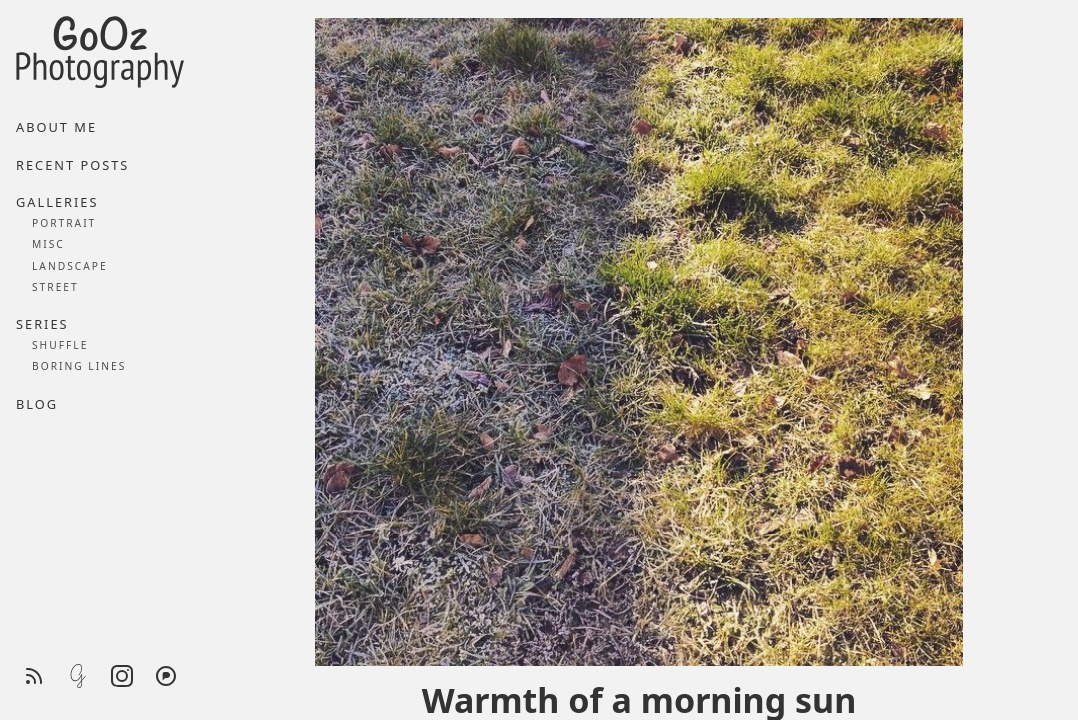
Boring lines (79, 366)
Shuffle (60, 345)
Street (55, 287)
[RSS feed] (34, 676)
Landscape (70, 266)
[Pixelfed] (166, 676)
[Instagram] (122, 676)
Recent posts (72, 165)
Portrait (64, 223)
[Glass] (78, 676)
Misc (48, 244)
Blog (37, 404)
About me (56, 127)
